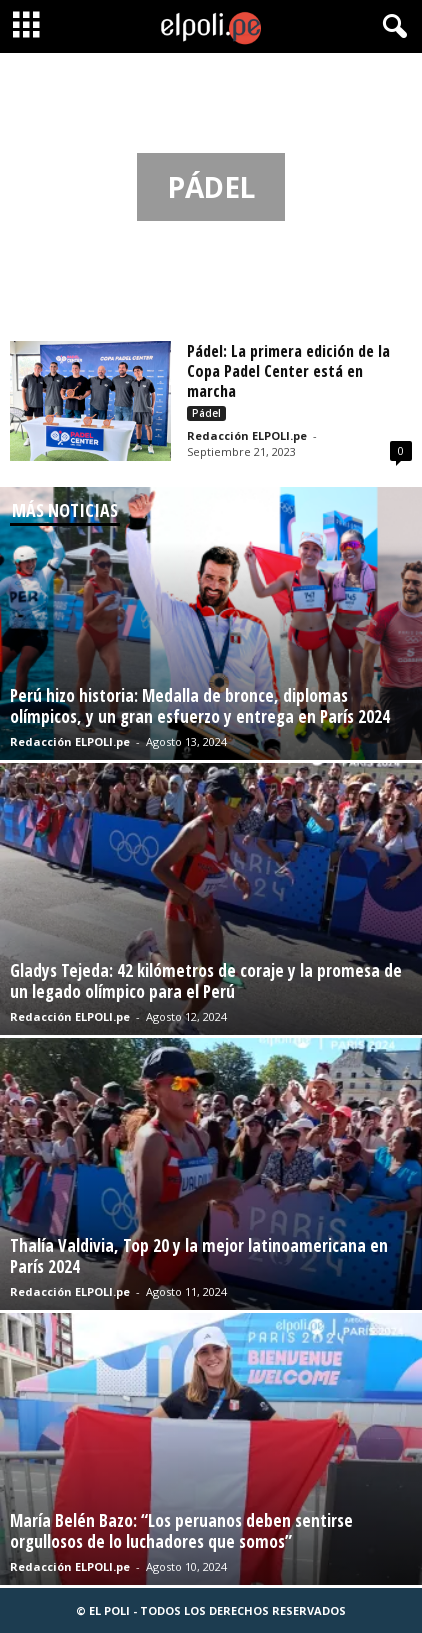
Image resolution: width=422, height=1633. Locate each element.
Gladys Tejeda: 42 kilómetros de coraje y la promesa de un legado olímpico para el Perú (206, 981)
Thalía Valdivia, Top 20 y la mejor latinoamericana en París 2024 (199, 1256)
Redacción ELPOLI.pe (247, 435)
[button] (391, 27)
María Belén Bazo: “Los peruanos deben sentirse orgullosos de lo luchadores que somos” (181, 1531)
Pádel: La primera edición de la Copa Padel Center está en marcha (288, 371)
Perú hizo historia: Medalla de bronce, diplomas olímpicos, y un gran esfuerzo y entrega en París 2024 (200, 706)
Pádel (206, 413)
